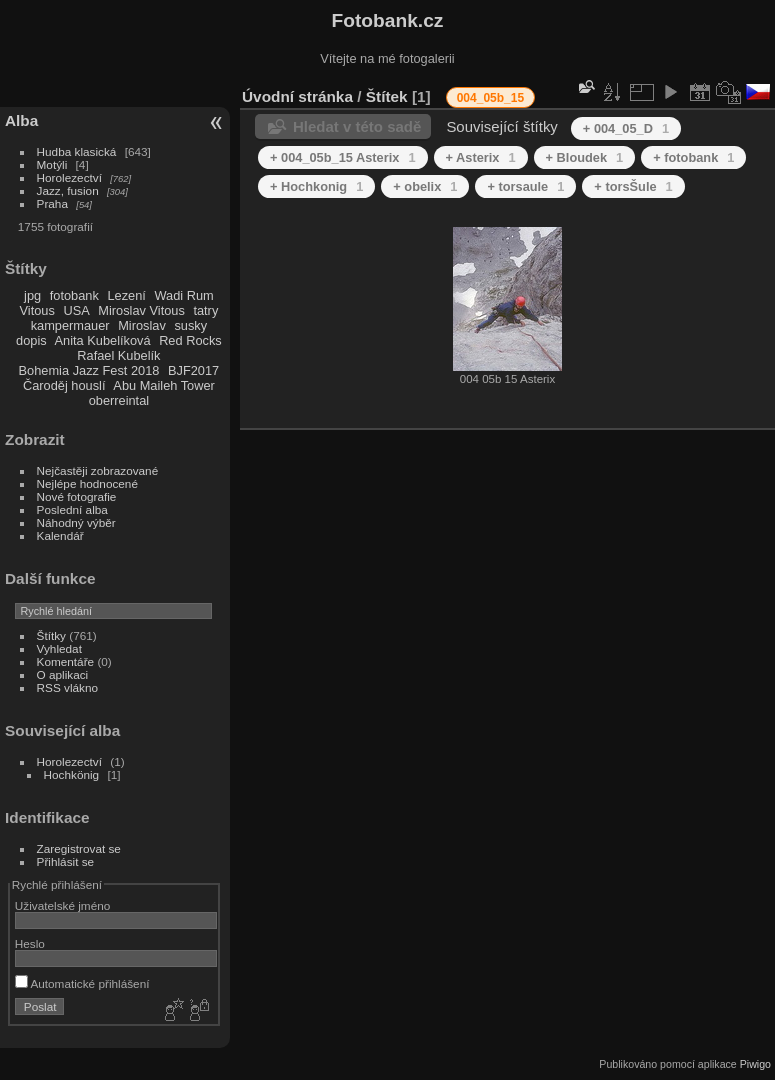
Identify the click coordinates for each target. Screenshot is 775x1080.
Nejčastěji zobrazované (98, 470)
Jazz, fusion (68, 190)
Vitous (37, 310)
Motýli (52, 164)
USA (76, 310)
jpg (32, 295)
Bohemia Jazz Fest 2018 (89, 370)
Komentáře (66, 661)
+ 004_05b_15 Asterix (343, 157)
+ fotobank (693, 157)
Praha (52, 203)
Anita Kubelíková (103, 340)
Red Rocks (190, 340)
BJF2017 (193, 370)
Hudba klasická (77, 151)
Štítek (387, 96)
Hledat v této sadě (357, 126)
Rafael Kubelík (118, 355)
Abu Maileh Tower (163, 385)
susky (190, 325)
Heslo (30, 943)
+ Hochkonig (316, 186)
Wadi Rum (183, 295)
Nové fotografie (77, 496)
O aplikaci (63, 674)
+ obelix (425, 186)
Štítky (51, 635)
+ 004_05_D (626, 128)
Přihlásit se (66, 861)
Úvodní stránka (297, 96)
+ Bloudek (585, 157)
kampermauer (70, 325)
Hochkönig (72, 774)
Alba (21, 120)
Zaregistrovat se (79, 848)
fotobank (74, 295)
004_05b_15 (490, 98)
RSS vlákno (67, 687)
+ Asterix (481, 157)
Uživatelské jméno (62, 905)
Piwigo (755, 1064)
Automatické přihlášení (82, 983)
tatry (205, 310)
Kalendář (60, 535)
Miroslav (142, 325)
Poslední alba (72, 509)
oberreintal (119, 400)
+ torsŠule (633, 186)
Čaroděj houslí (64, 385)
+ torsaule (525, 186)
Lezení (126, 295)
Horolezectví (69, 177)
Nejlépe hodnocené (87, 483)
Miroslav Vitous (141, 310)
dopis (31, 340)
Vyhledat (59, 648)
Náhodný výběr (76, 522)
